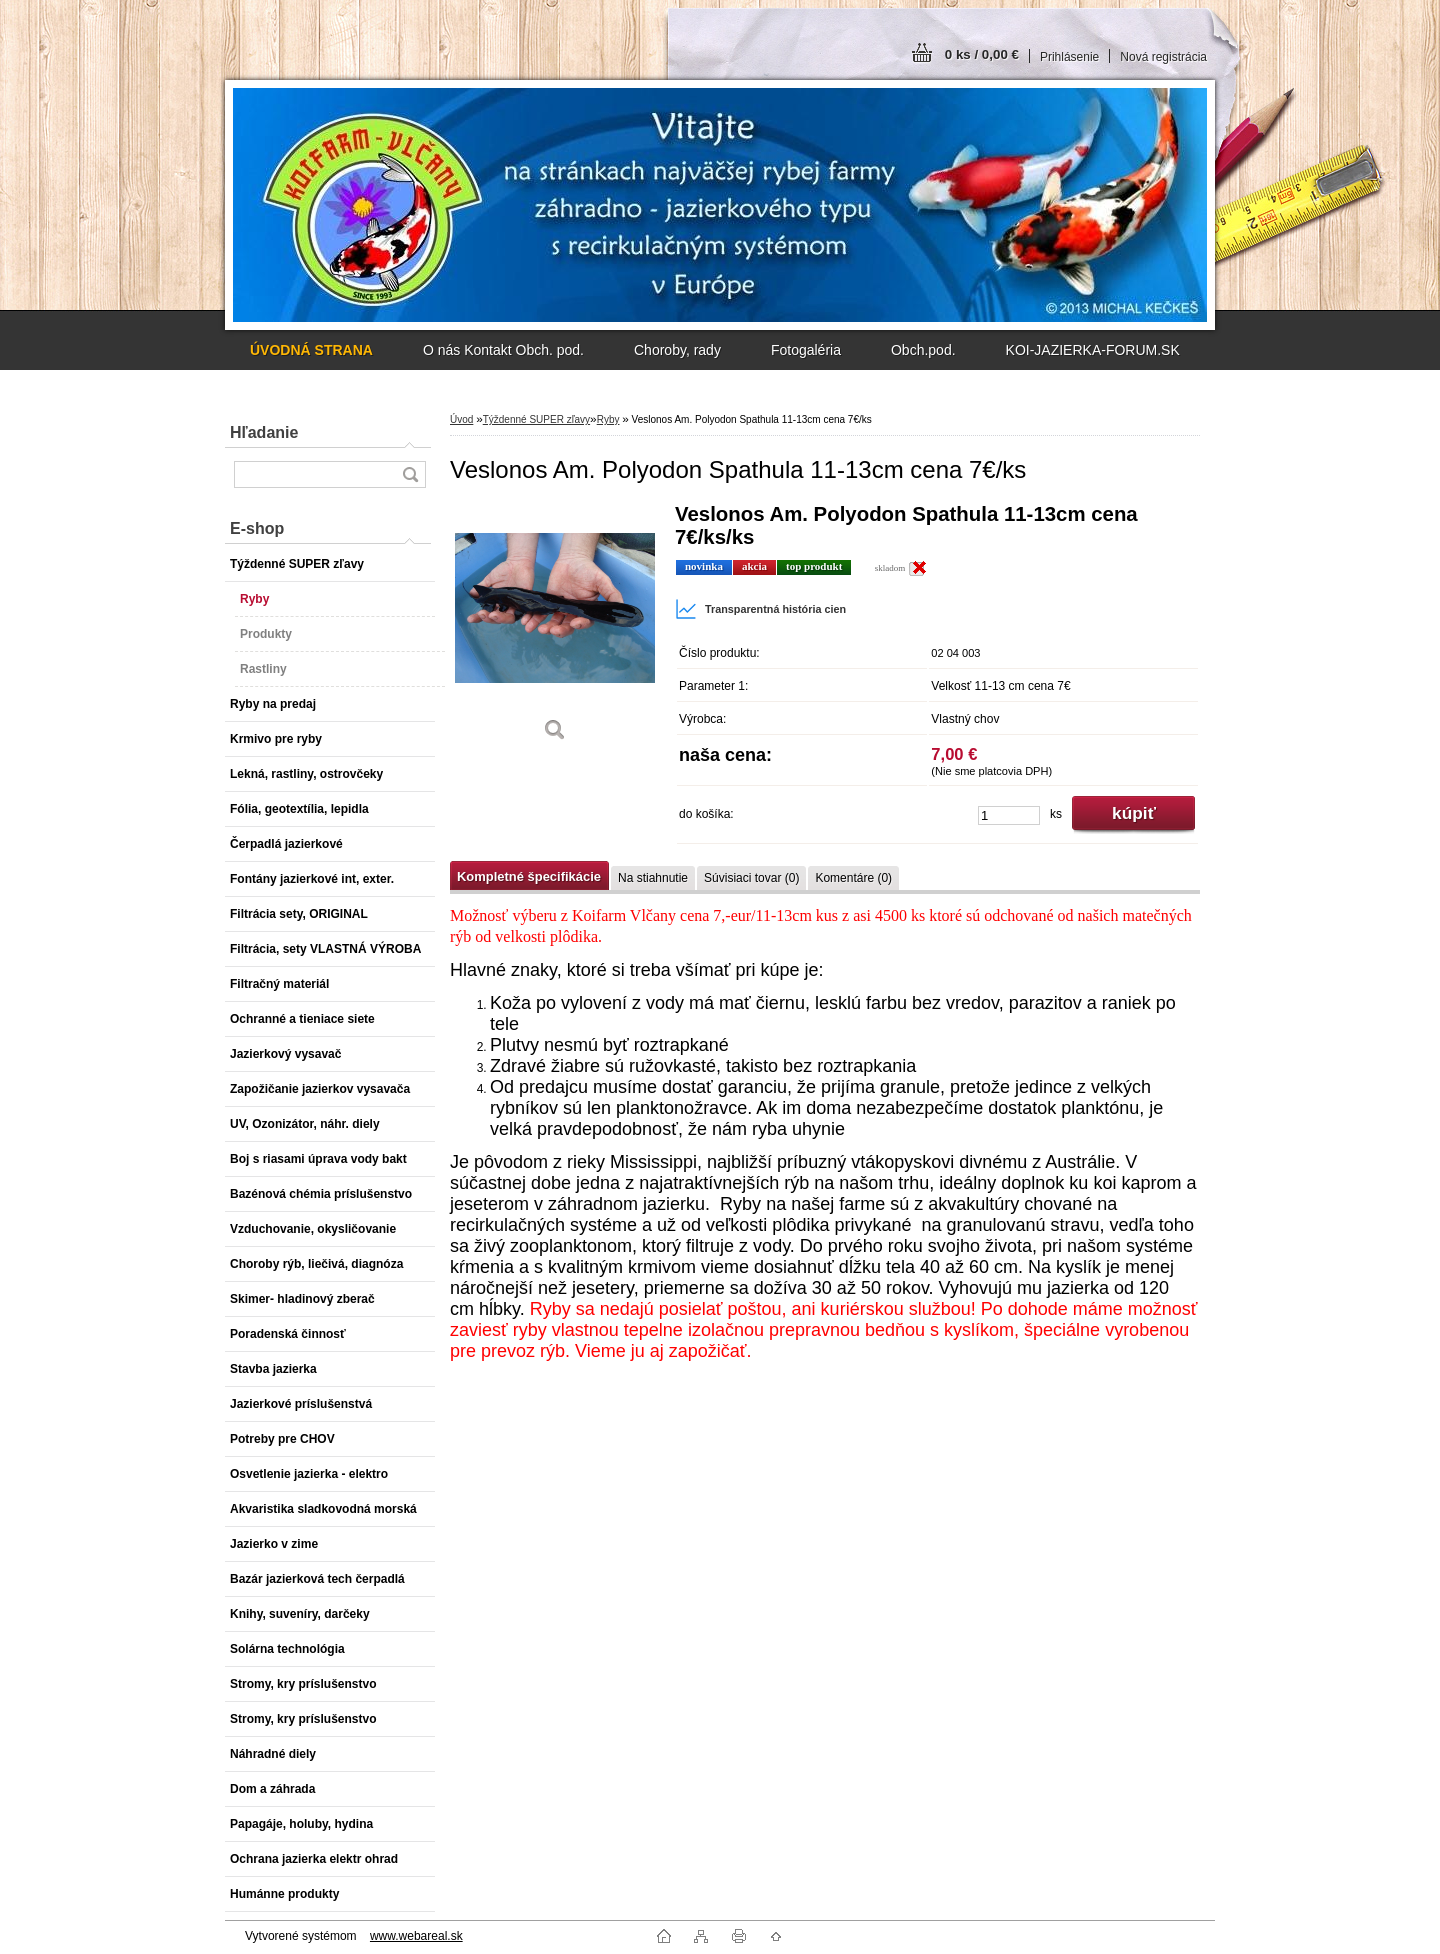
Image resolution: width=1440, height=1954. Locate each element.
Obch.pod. (923, 350)
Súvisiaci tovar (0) (751, 878)
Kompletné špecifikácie (529, 876)
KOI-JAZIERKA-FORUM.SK (1093, 350)
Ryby (608, 419)
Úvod (461, 419)
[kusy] (1009, 815)
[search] (410, 474)
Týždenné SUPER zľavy (536, 419)
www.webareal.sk (416, 1936)
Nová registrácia (1163, 57)
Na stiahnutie (653, 878)
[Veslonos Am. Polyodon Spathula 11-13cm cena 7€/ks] (555, 629)
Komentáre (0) (853, 878)
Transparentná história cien (760, 609)
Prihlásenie (1069, 57)
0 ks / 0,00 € (982, 54)
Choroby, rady (677, 350)
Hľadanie (264, 432)
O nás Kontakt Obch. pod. (503, 350)
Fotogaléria (806, 350)
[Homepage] (311, 350)
